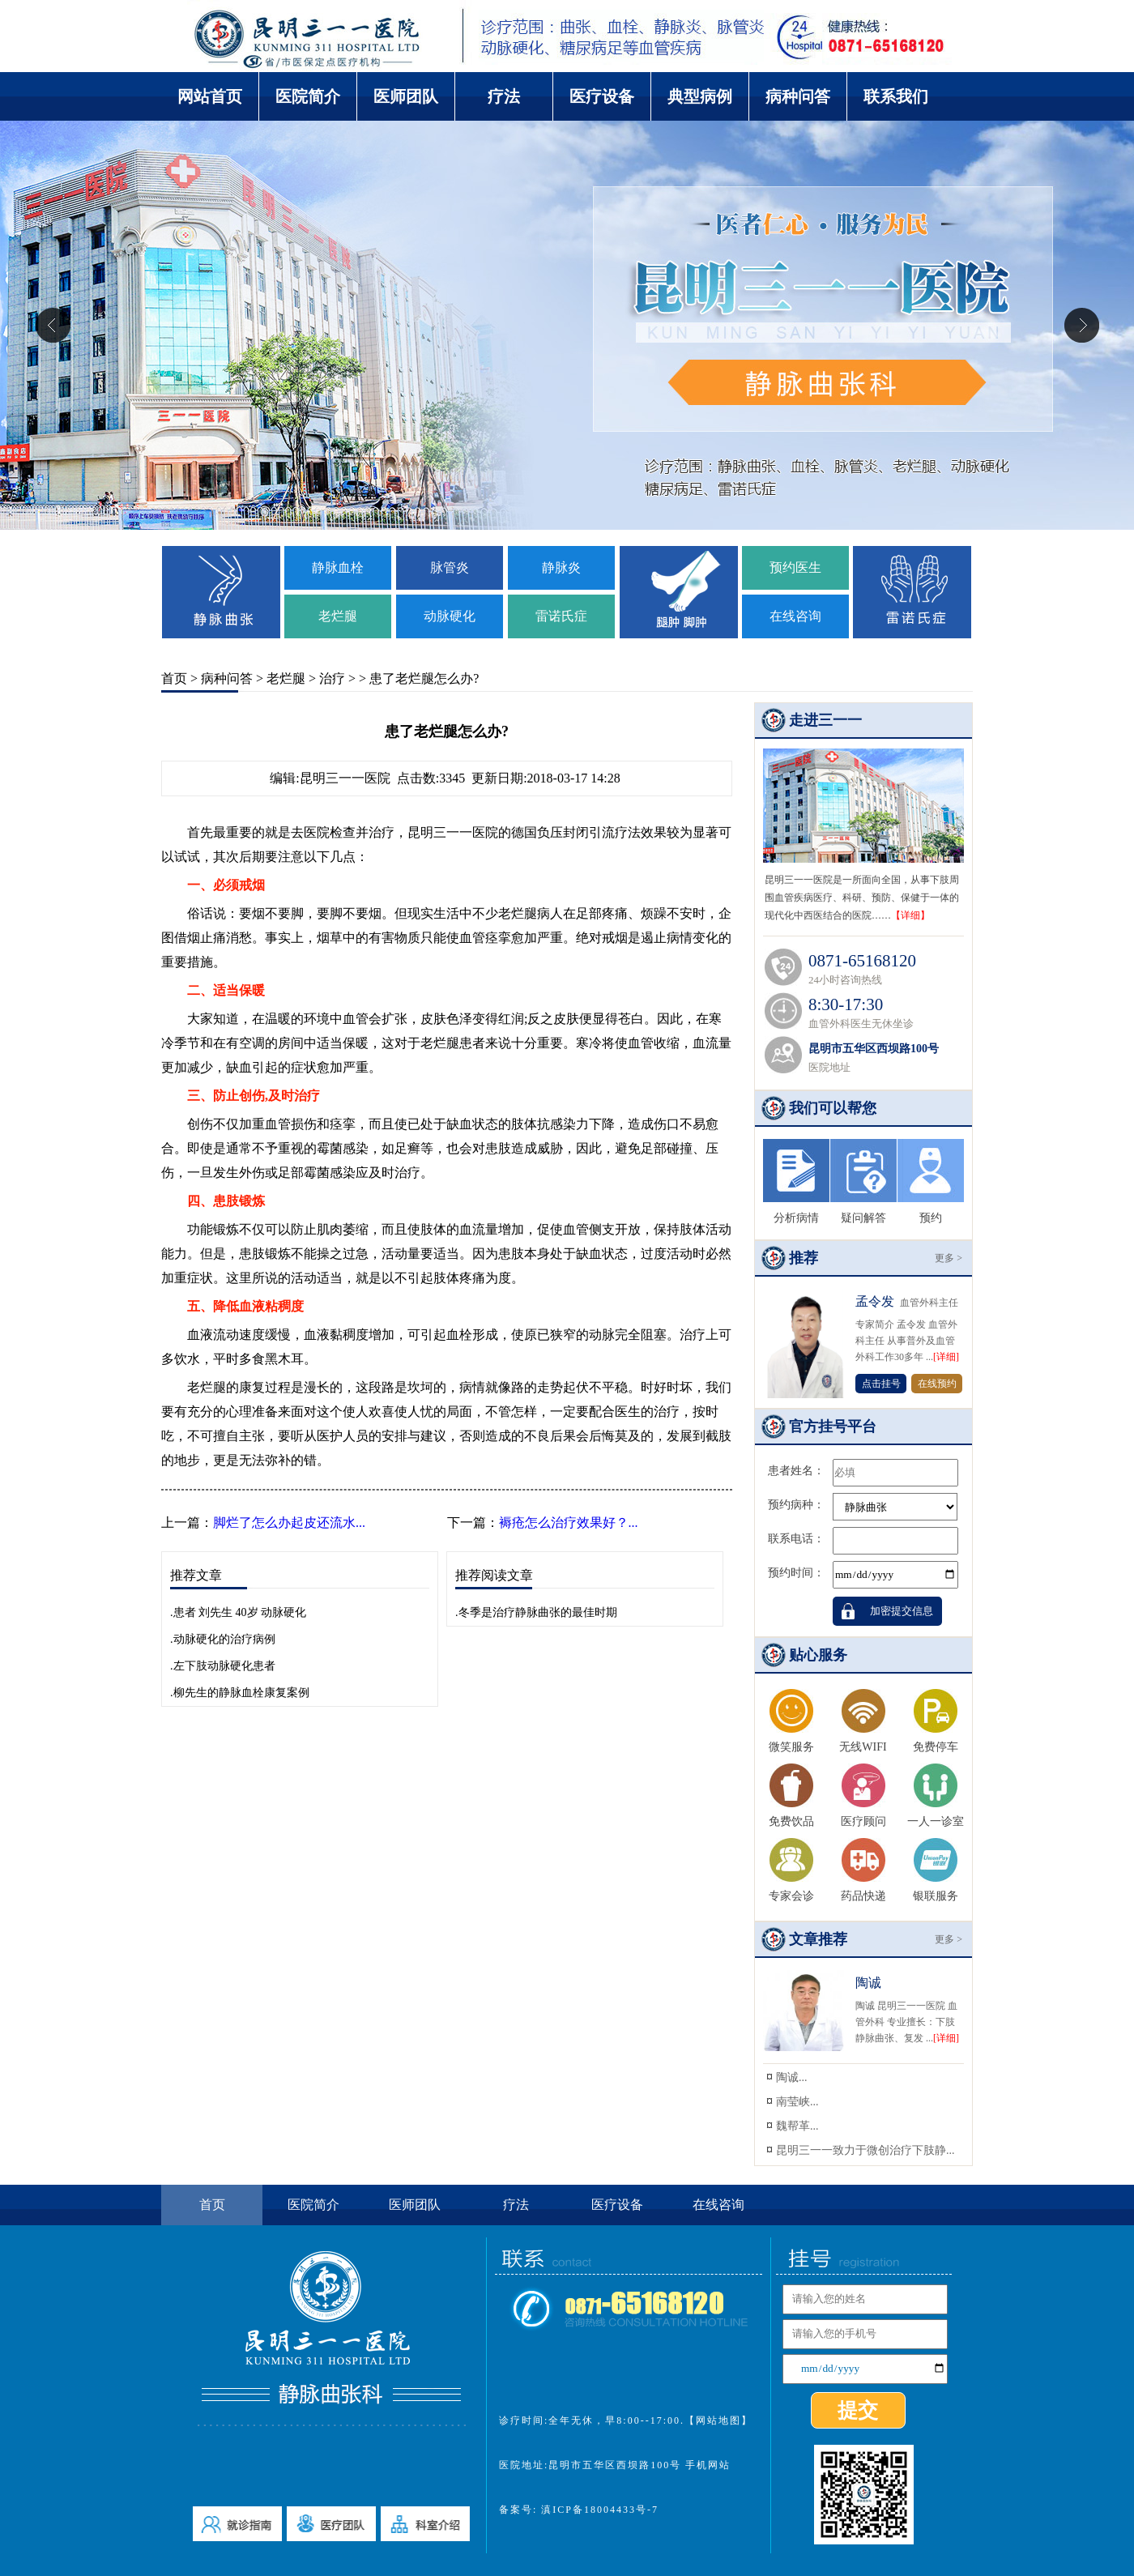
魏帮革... (797, 2126)
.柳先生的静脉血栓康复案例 (239, 1693)
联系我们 (895, 96)
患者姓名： (796, 1471)
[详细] (946, 1357)
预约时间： (796, 1573)
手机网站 (708, 2465)
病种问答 (797, 96)
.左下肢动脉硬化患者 (222, 1666)
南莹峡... (797, 2102)
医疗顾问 (863, 1821)
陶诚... (792, 2077)
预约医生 (795, 567)
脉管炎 (449, 567)
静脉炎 (561, 567)
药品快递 (863, 1896)
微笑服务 (791, 1747)
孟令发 (874, 1301)
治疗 (332, 678)
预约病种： (796, 1505)
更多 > (948, 1258)
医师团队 (405, 96)
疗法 (504, 96)
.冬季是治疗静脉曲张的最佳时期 (536, 1612)
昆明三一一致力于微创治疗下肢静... (865, 2150)
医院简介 (307, 96)
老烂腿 (337, 616)
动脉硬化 (449, 616)
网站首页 (209, 96)
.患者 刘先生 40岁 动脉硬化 (238, 1612)
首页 (174, 678)
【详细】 (910, 915)
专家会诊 (791, 1896)
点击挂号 (881, 1383)
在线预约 (937, 1383)
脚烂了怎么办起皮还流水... (289, 1522)
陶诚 (868, 1983)
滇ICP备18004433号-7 (598, 2509)
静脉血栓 (338, 567)
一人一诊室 (935, 1821)
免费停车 (935, 1747)
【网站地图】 (718, 2420)
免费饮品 (791, 1821)
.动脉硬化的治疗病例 (222, 1639)
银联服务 (935, 1896)
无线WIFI (862, 1747)
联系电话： (796, 1539)
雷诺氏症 (561, 616)
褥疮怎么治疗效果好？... (568, 1522)
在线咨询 (795, 616)
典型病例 (699, 96)
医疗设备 (601, 96)
